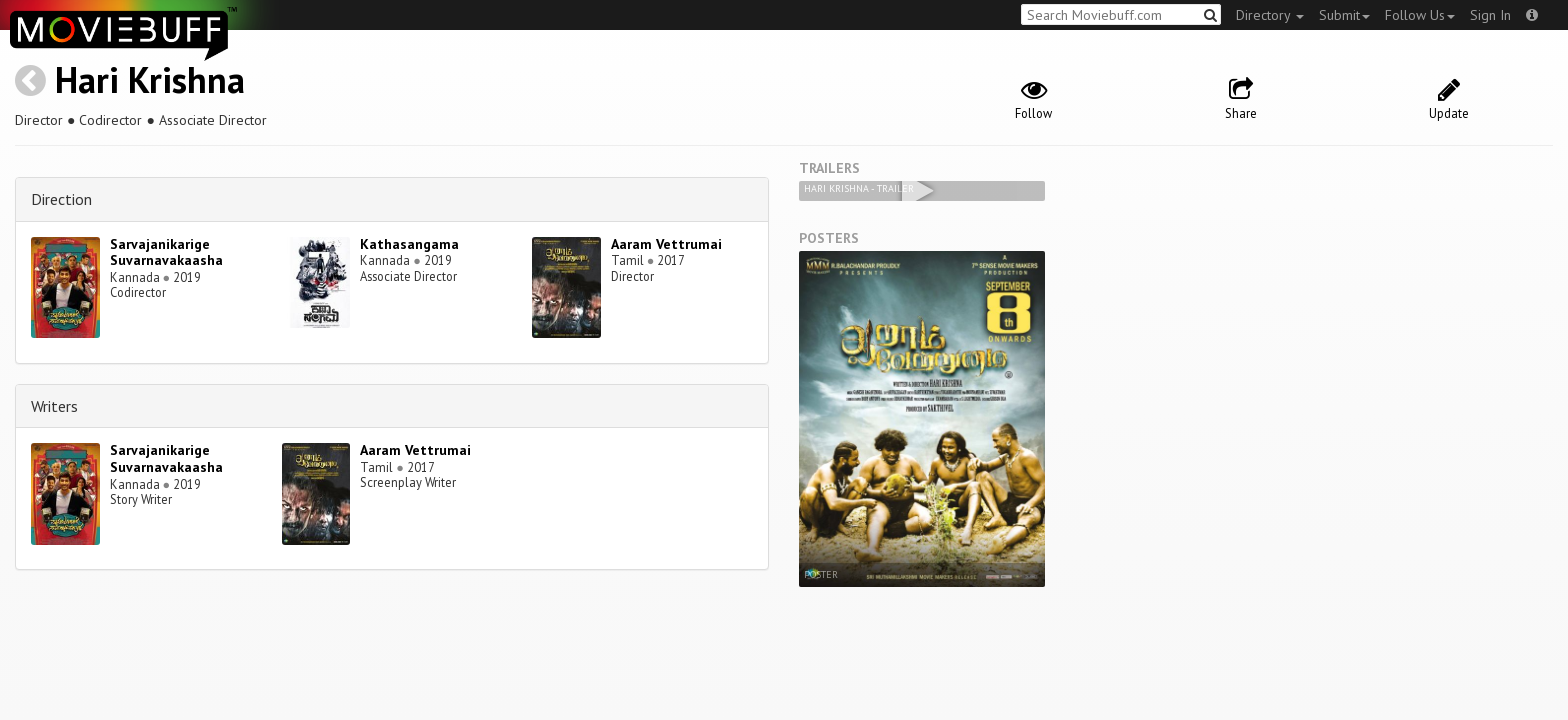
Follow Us (1420, 15)
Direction (61, 199)
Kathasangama (409, 244)
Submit (1344, 15)
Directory (1270, 15)
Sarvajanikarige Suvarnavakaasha (166, 252)
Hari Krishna (150, 79)
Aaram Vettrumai (666, 244)
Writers (54, 406)
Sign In (1490, 15)
